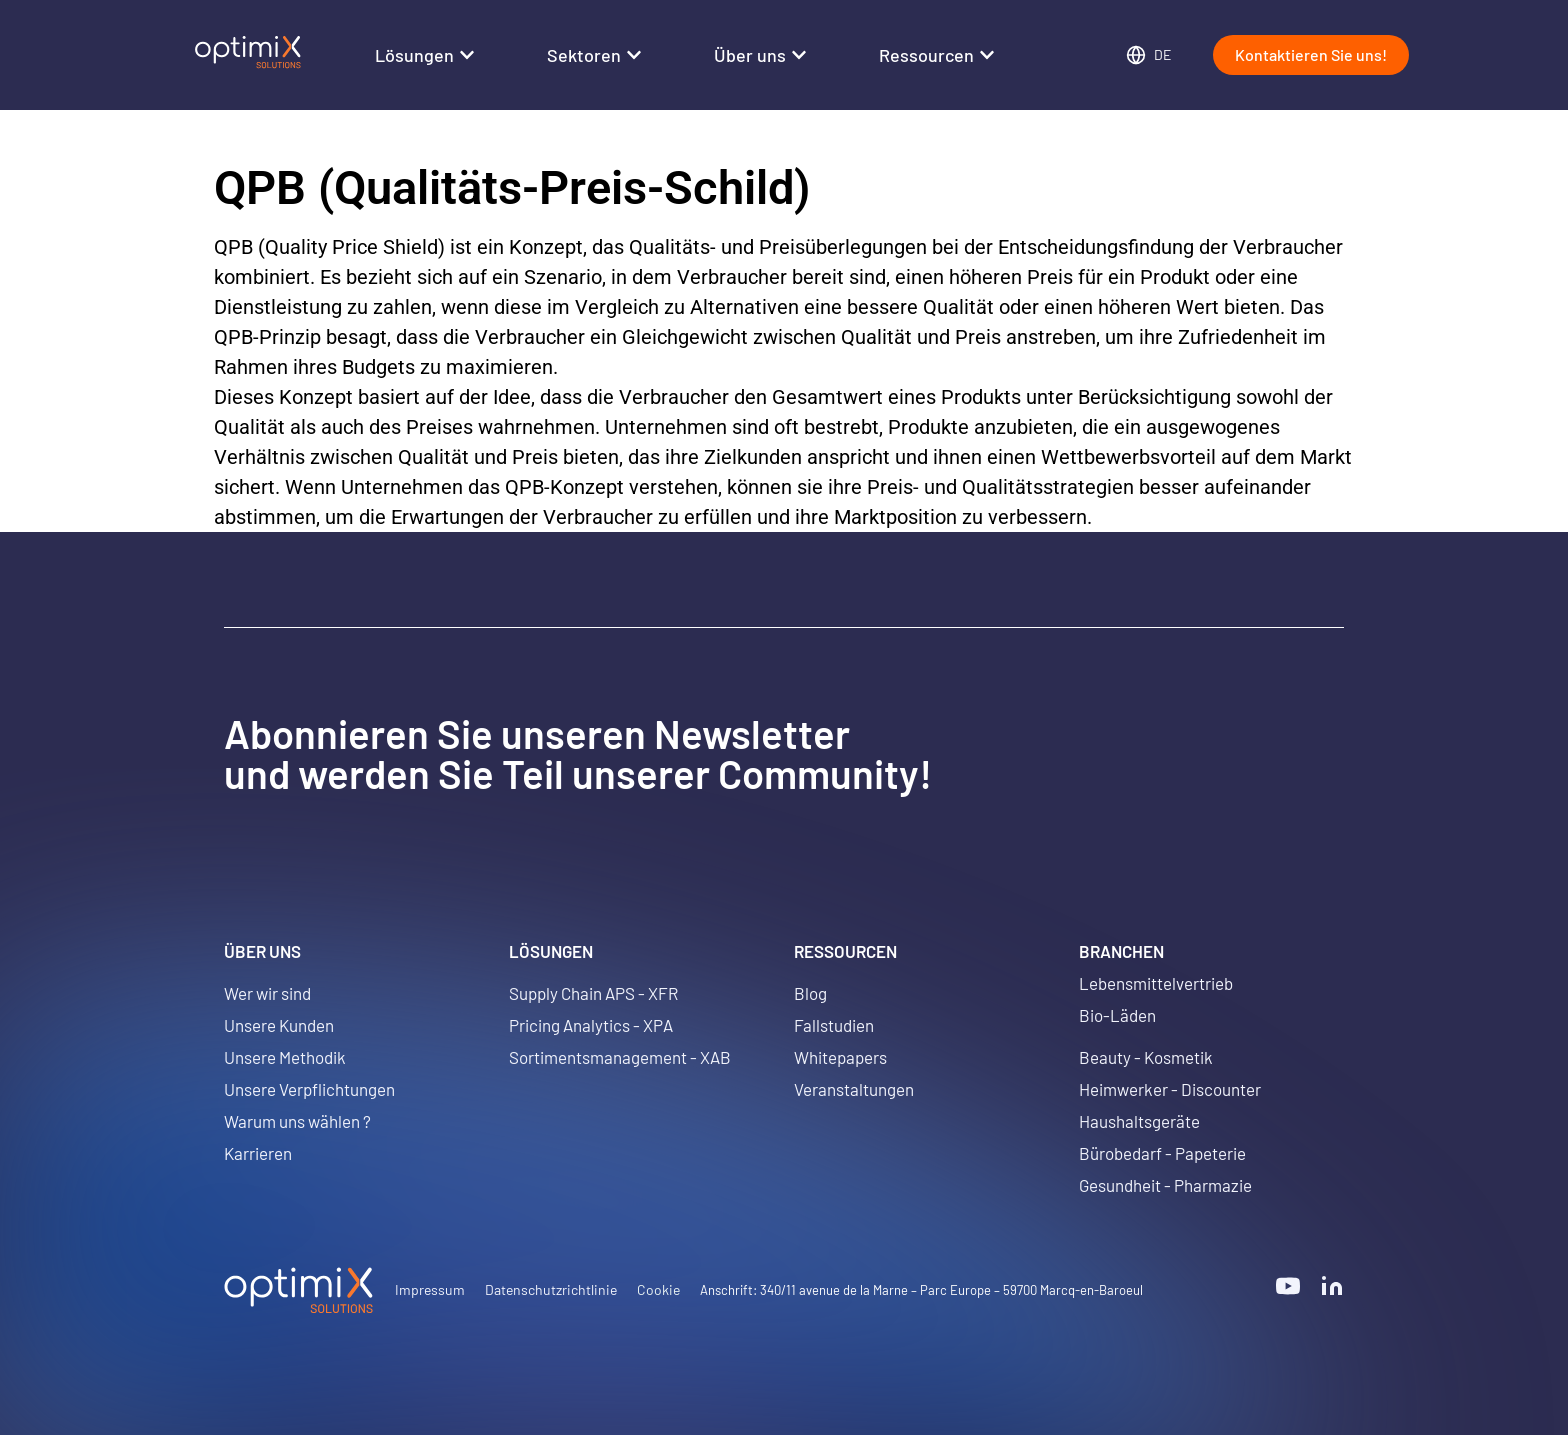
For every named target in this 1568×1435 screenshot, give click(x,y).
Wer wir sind (267, 993)
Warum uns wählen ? (297, 1121)
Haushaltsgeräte (1139, 1121)
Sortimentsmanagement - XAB (620, 1057)
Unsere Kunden (279, 1025)
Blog (810, 993)
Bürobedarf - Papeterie (1162, 1153)
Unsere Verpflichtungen (309, 1089)
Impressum (430, 1289)
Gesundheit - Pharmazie (1165, 1185)
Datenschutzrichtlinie (551, 1289)
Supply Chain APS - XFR (593, 993)
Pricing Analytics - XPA (591, 1025)
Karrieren (258, 1153)
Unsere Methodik (285, 1057)
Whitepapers (840, 1057)
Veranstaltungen (854, 1089)
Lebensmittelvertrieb (1156, 983)
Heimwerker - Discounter (1170, 1089)
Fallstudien (834, 1025)
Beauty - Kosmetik (1146, 1057)
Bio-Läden (1117, 1015)
